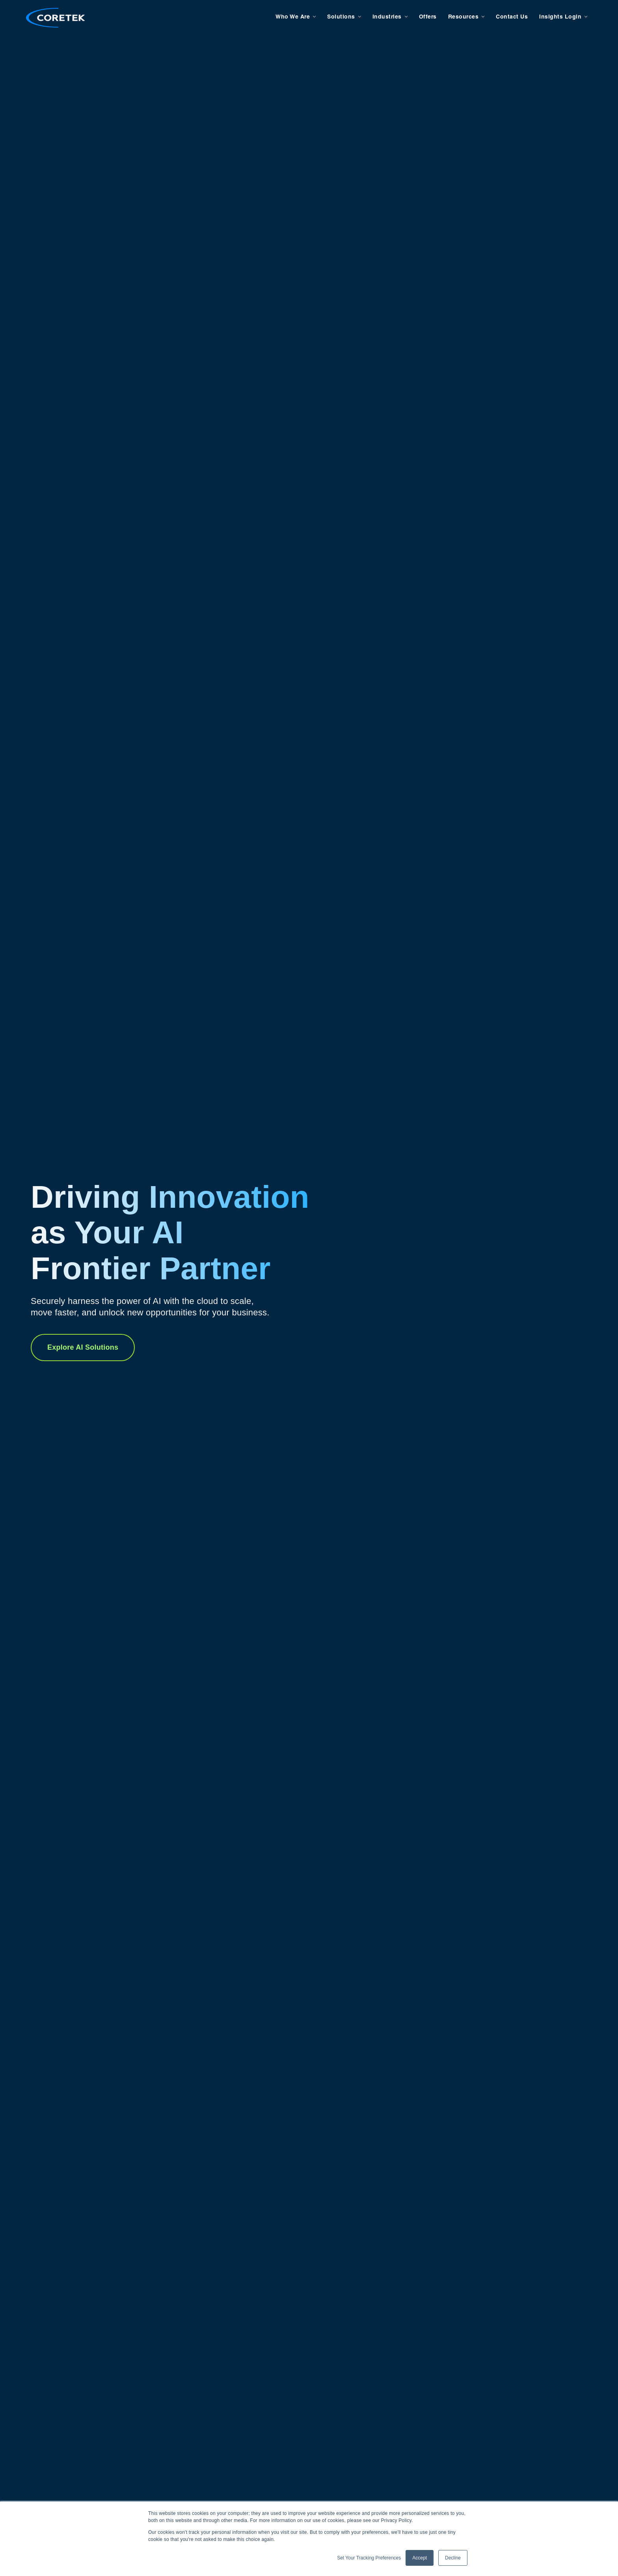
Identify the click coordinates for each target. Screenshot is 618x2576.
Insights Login (555, 16)
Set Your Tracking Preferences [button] (369, 2558)
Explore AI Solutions (82, 1347)
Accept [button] (419, 2558)
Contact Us (507, 16)
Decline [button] (453, 2558)
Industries (382, 16)
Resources (458, 16)
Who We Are (288, 16)
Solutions (336, 16)
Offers (423, 16)
